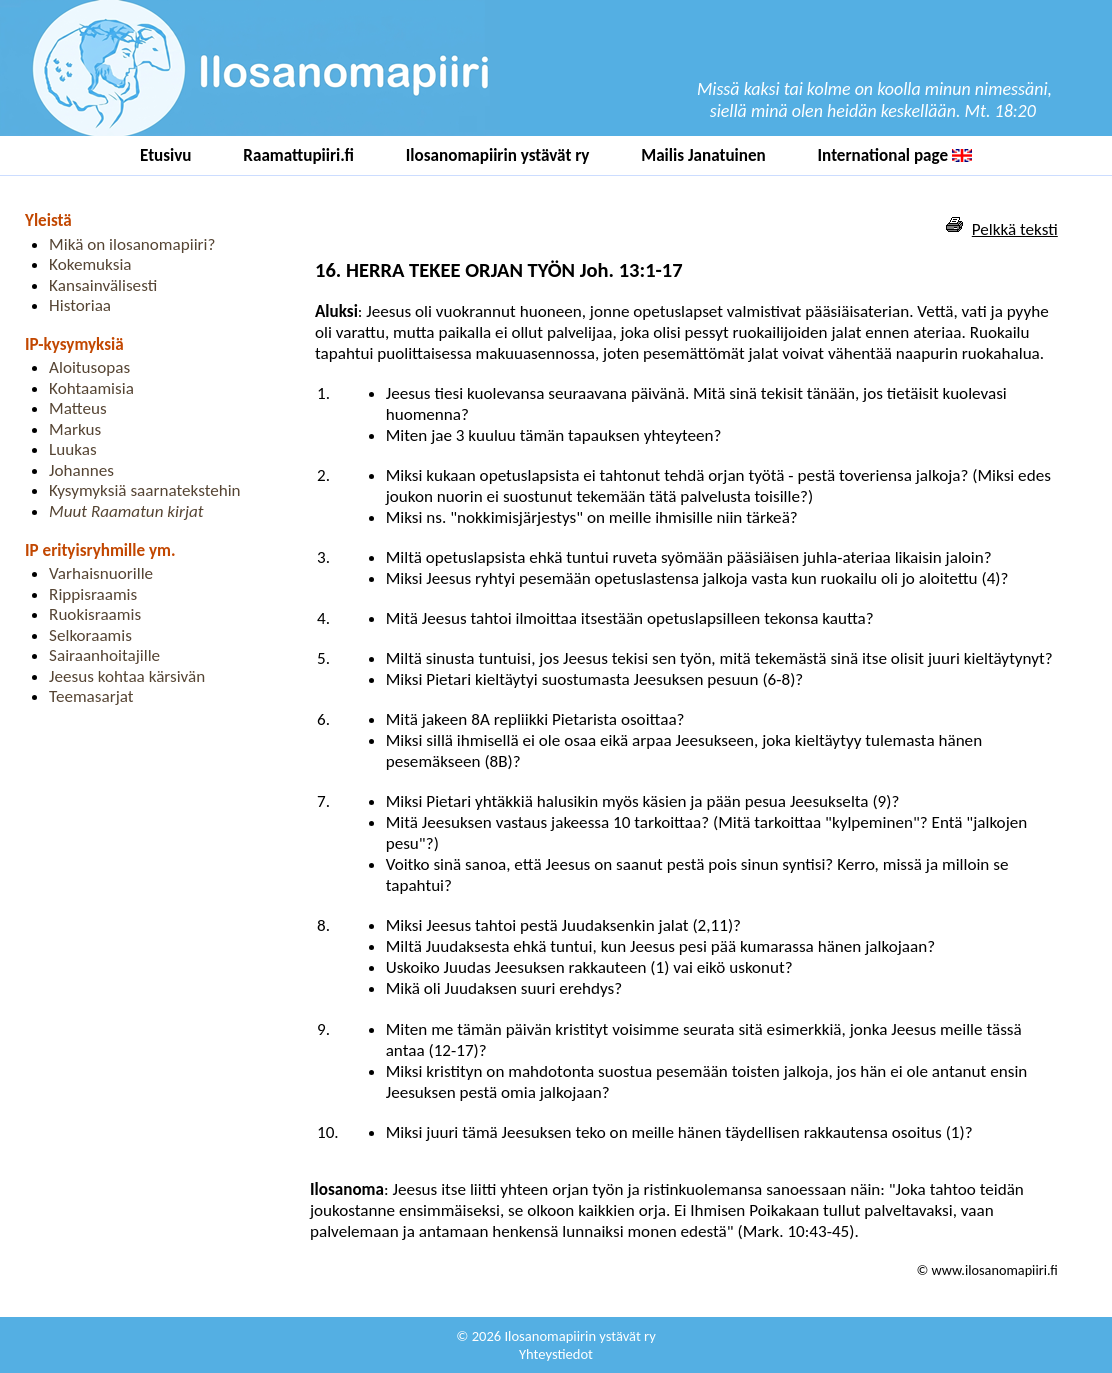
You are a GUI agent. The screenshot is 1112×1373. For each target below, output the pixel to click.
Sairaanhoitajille (104, 655)
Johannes (81, 470)
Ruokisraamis (95, 614)
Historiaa (80, 305)
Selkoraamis (90, 635)
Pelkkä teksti (1015, 229)
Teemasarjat (91, 696)
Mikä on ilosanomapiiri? (132, 244)
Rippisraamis (93, 594)
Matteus (78, 408)
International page (895, 155)
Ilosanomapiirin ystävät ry (498, 155)
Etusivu (166, 155)
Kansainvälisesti (103, 285)
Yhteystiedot (556, 1354)
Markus (75, 429)
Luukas (73, 449)
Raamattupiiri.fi (298, 155)
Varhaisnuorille (101, 573)
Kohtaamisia (91, 388)
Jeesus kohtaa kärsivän (127, 676)
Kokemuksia (90, 264)
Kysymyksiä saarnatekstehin (145, 490)
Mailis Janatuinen (703, 155)
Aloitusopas (89, 367)
